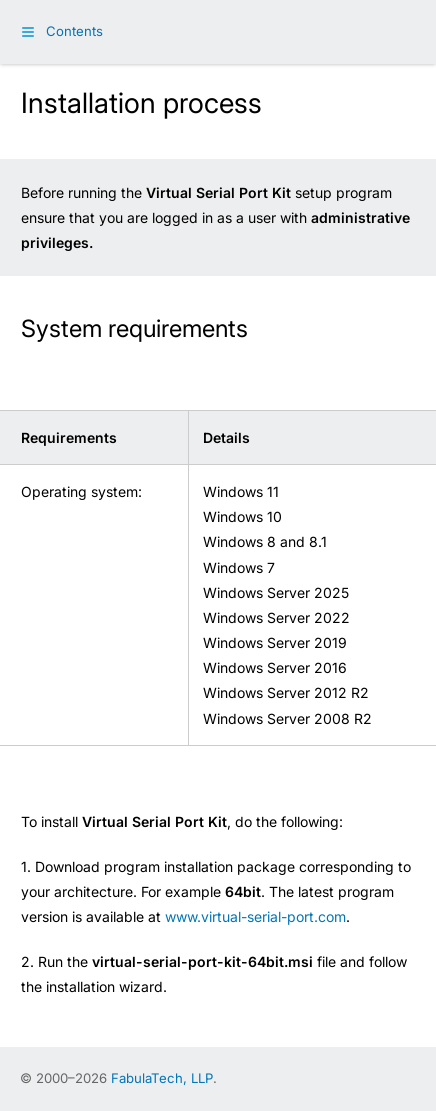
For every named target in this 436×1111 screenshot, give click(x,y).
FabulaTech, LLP (162, 1078)
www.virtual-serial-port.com (255, 916)
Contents (74, 31)
